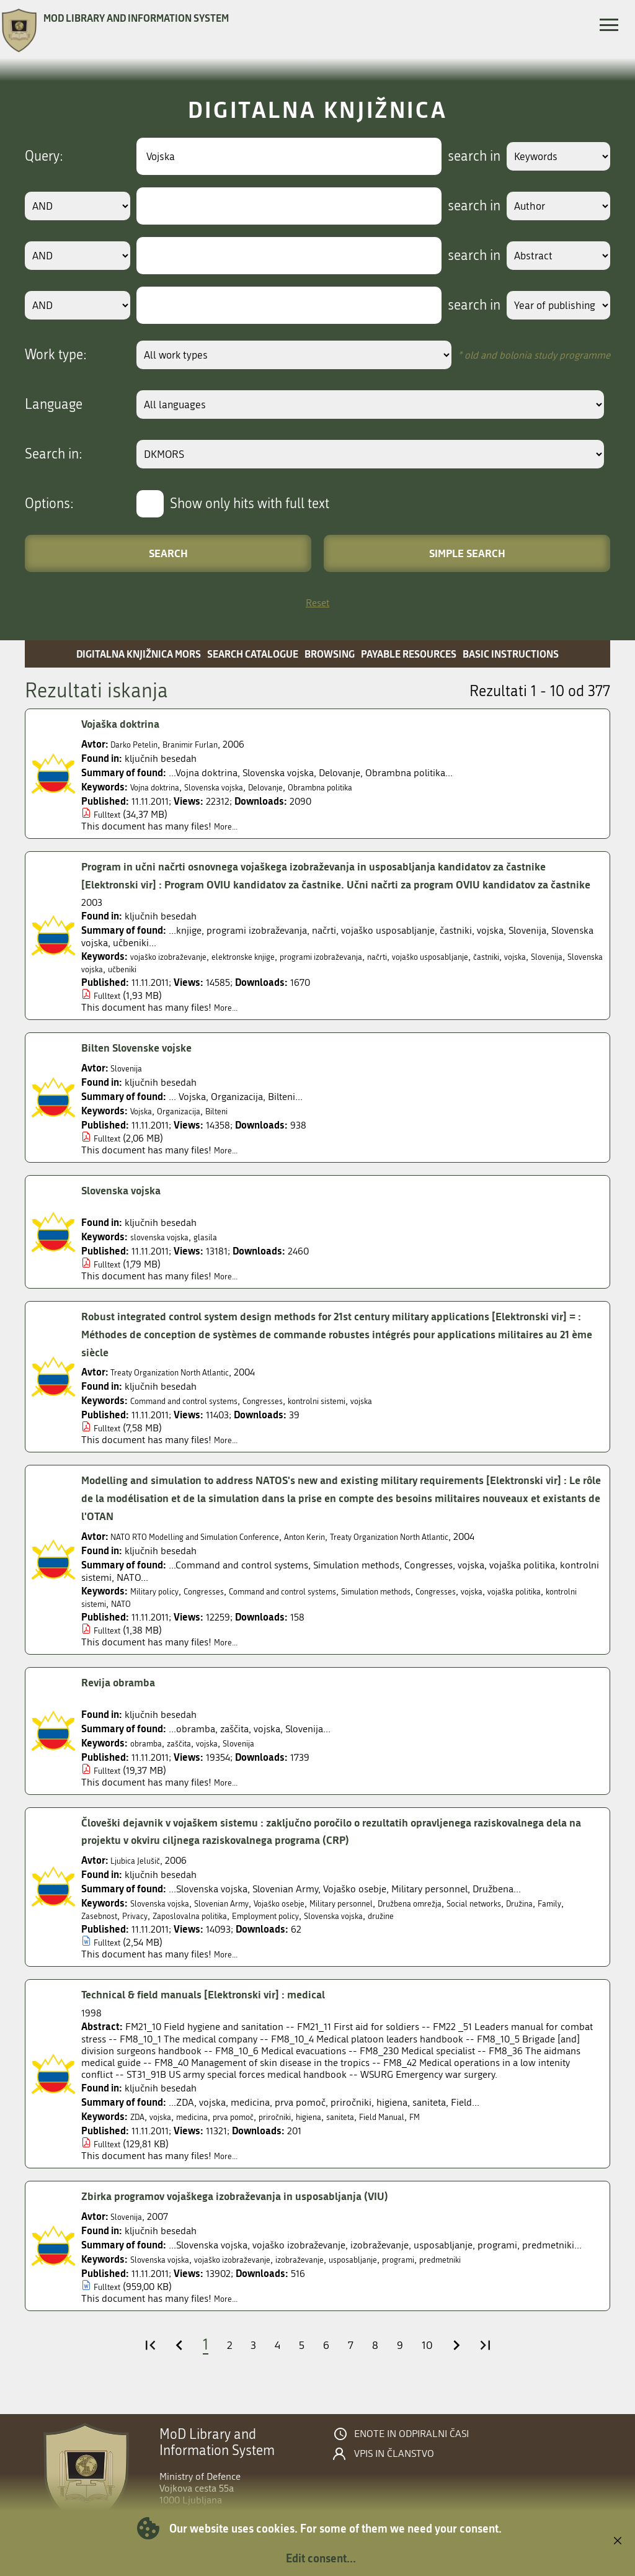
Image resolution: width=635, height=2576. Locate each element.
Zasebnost (173, 1933)
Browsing (329, 653)
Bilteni (233, 1129)
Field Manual (432, 2134)
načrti (428, 974)
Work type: (56, 355)
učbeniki (250, 987)
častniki (560, 974)
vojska (94, 987)
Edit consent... (321, 2558)
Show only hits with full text (249, 504)
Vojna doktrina (161, 787)
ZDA (139, 2134)
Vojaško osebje (308, 1921)
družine (508, 1933)
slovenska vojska (165, 1255)
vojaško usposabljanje (492, 974)
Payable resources (408, 653)
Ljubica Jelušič (140, 1878)
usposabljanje (397, 2277)
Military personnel (383, 1921)
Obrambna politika (360, 787)
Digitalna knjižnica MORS (138, 653)
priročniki (305, 2134)
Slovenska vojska (233, 787)
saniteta (383, 2134)
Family (132, 1933)
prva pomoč (254, 2134)
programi (451, 2277)
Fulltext (109, 814)
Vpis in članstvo (394, 2472)
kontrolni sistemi (357, 1418)
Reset (317, 603)
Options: (49, 504)
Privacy (214, 1933)
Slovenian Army (239, 1921)
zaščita (188, 1760)
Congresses (292, 1418)
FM (470, 2134)
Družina (97, 1933)
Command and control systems (196, 1418)
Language (53, 404)
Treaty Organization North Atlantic (182, 1390)
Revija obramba (124, 1700)
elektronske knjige (267, 974)
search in (459, 156)
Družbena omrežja (466, 1921)
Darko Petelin (138, 744)
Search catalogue (252, 653)
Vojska (144, 1129)
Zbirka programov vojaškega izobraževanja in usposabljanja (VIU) (259, 2214)
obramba (149, 1760)
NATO (207, 1621)
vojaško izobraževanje (176, 974)
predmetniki (502, 2277)
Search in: (53, 454)
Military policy (159, 1609)
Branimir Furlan (206, 744)
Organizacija (188, 1129)
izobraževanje (333, 2277)
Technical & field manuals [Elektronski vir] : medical (222, 2012)
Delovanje (294, 787)
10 (434, 2363)
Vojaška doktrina (126, 724)
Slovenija (132, 987)
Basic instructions (511, 653)
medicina (204, 2134)
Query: (44, 156)
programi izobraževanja (361, 974)
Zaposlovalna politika (279, 1933)
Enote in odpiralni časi (411, 2452)
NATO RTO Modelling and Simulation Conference (214, 1554)
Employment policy (370, 1933)
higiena (346, 2134)
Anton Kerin (348, 1554)
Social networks (543, 1921)
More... (228, 826)
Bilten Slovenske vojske (146, 1066)
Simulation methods (427, 1609)
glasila (219, 1255)
